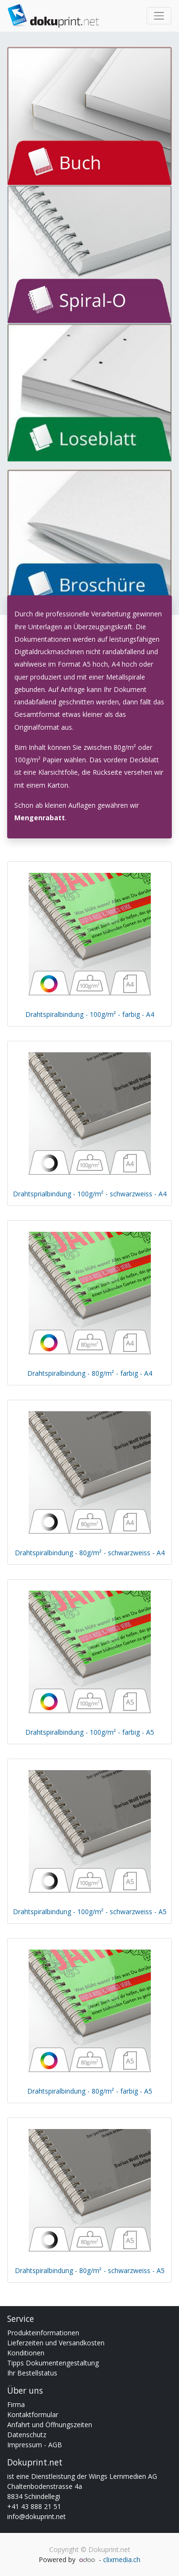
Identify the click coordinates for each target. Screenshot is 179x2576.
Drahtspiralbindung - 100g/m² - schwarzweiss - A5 (90, 1911)
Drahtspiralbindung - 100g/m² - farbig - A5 (89, 1732)
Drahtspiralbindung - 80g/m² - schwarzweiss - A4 (90, 1552)
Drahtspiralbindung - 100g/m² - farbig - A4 (89, 1014)
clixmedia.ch (121, 2559)
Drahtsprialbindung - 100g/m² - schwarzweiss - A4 (90, 1193)
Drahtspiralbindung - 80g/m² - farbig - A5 (89, 2091)
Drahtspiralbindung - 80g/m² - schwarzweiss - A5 (90, 2270)
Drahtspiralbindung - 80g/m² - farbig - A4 (89, 1373)
